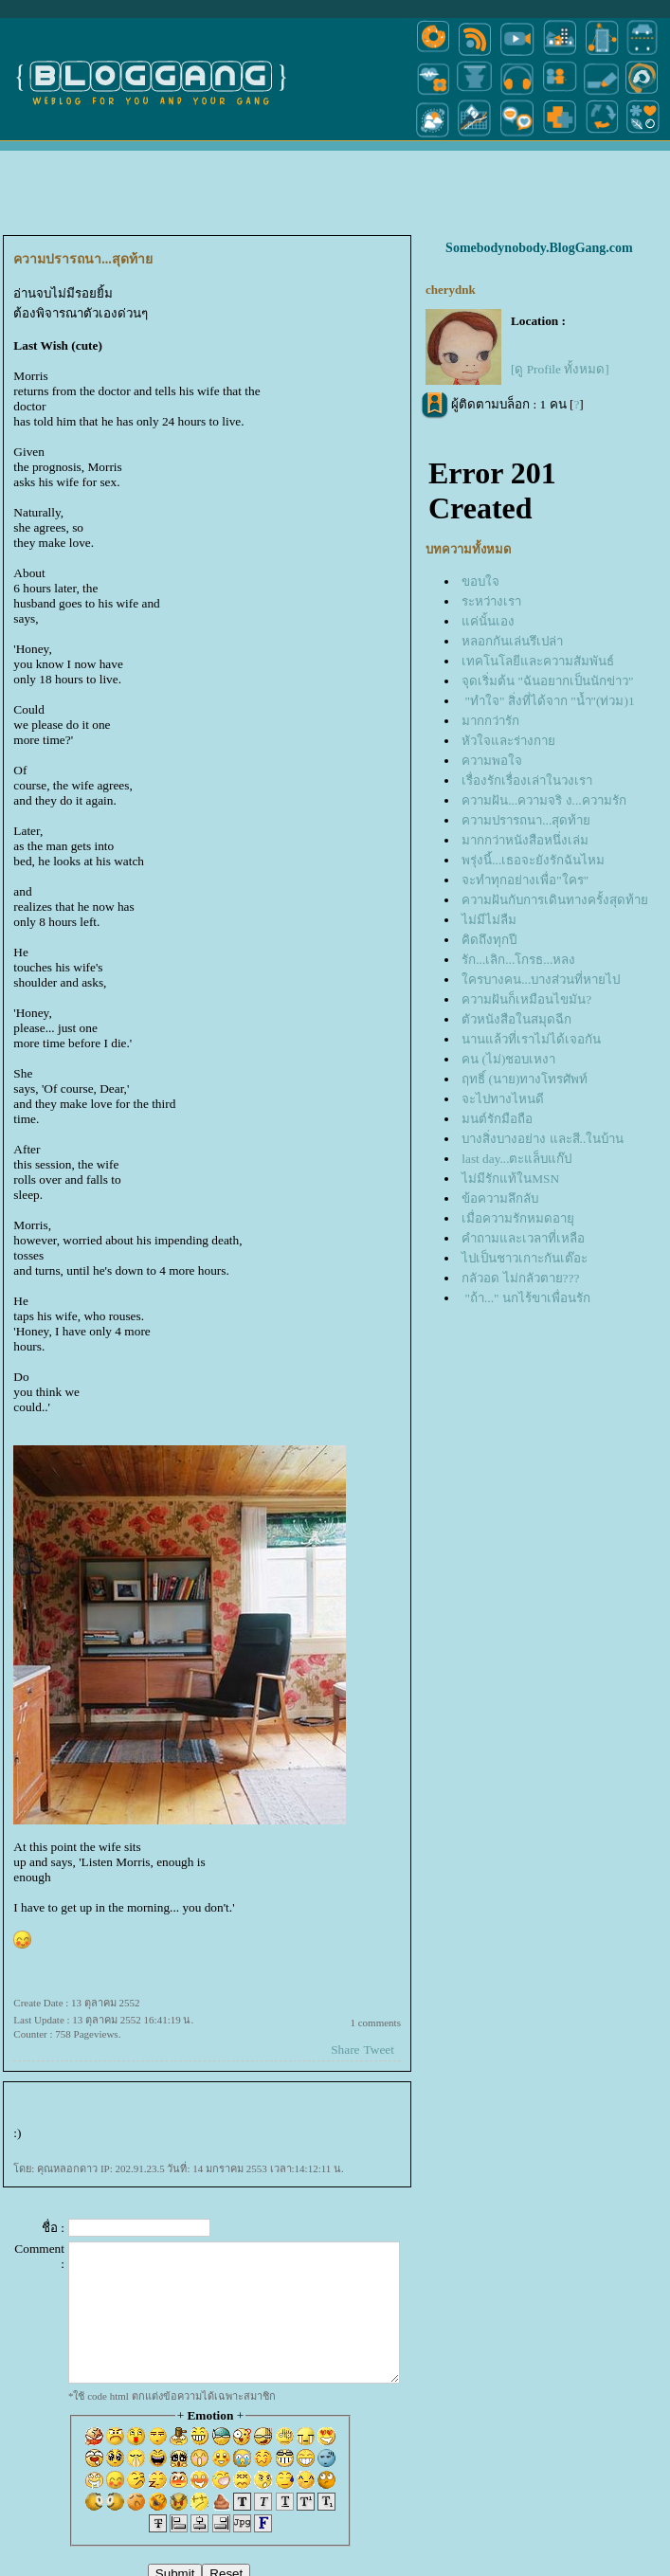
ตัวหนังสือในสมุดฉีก (516, 1019)
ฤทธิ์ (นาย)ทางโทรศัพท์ (525, 1079)
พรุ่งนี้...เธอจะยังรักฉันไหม (533, 860)
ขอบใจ (480, 581)
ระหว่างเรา (491, 601)
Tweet (379, 2049)
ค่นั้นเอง (488, 621)
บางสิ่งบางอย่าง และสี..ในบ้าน (543, 1139)
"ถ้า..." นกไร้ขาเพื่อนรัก (526, 1298)
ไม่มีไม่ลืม (489, 920)
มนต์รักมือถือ (497, 1119)
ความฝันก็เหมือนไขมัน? (526, 999)
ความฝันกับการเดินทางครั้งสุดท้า (555, 900)
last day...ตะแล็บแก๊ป (516, 1159)
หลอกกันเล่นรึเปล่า (512, 641)
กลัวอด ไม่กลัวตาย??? (520, 1278)
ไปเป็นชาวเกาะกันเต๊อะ (525, 1258)
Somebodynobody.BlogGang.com (539, 248)
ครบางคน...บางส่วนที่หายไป (541, 979)
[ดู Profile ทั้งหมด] (560, 369)
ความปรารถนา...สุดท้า (526, 820)
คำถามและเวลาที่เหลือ (523, 1238)
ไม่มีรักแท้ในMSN (510, 1178)
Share (345, 2049)
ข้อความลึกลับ (500, 1198)
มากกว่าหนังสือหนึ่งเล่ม (525, 840)
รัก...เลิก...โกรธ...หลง (518, 959)
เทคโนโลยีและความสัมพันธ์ (538, 661)
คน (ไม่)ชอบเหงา (508, 1059)
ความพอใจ (492, 760)
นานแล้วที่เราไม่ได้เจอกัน (531, 1039)
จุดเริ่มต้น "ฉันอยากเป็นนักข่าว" (547, 681)
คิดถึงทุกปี (489, 940)
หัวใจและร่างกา (508, 741)
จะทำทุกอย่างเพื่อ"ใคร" (525, 880)
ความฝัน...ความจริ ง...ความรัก (543, 800)
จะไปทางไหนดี (503, 1099)
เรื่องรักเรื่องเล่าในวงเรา (527, 780)
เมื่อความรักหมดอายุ (518, 1218)
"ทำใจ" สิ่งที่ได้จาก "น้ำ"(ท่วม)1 (548, 701)
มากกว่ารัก (490, 721)
